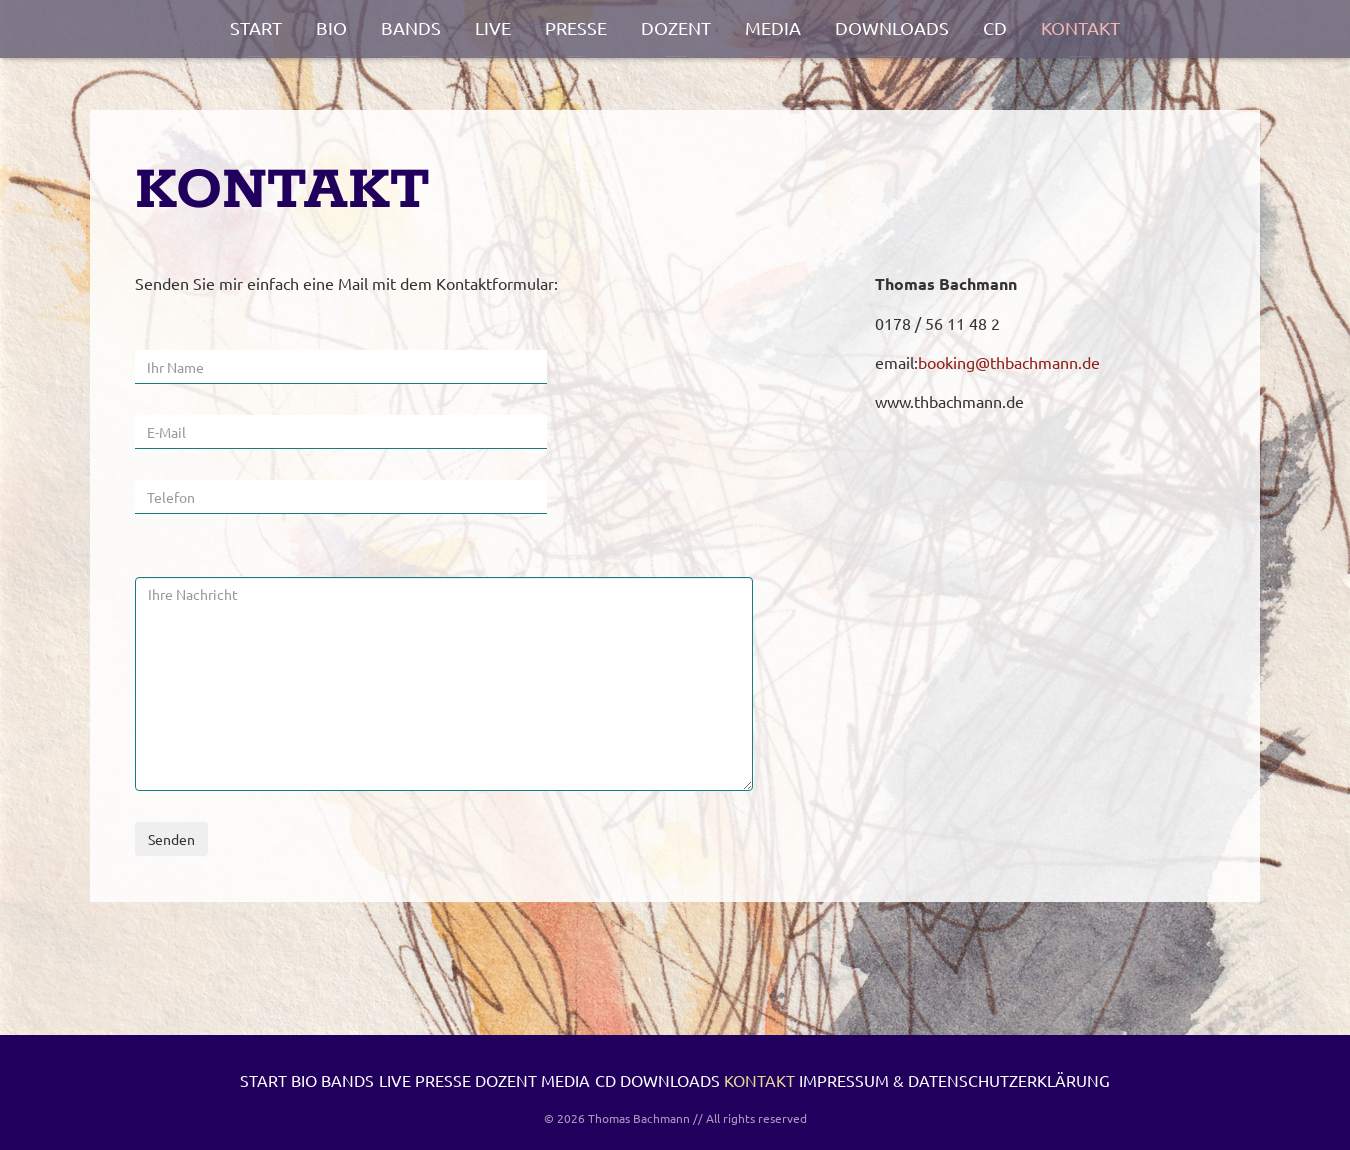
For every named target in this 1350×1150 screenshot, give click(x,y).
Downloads (892, 27)
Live (493, 27)
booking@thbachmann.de (1009, 362)
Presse (576, 27)
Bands (411, 27)
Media (773, 27)
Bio (331, 27)
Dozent (676, 27)
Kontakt (1080, 27)
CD (995, 27)
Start (256, 27)
